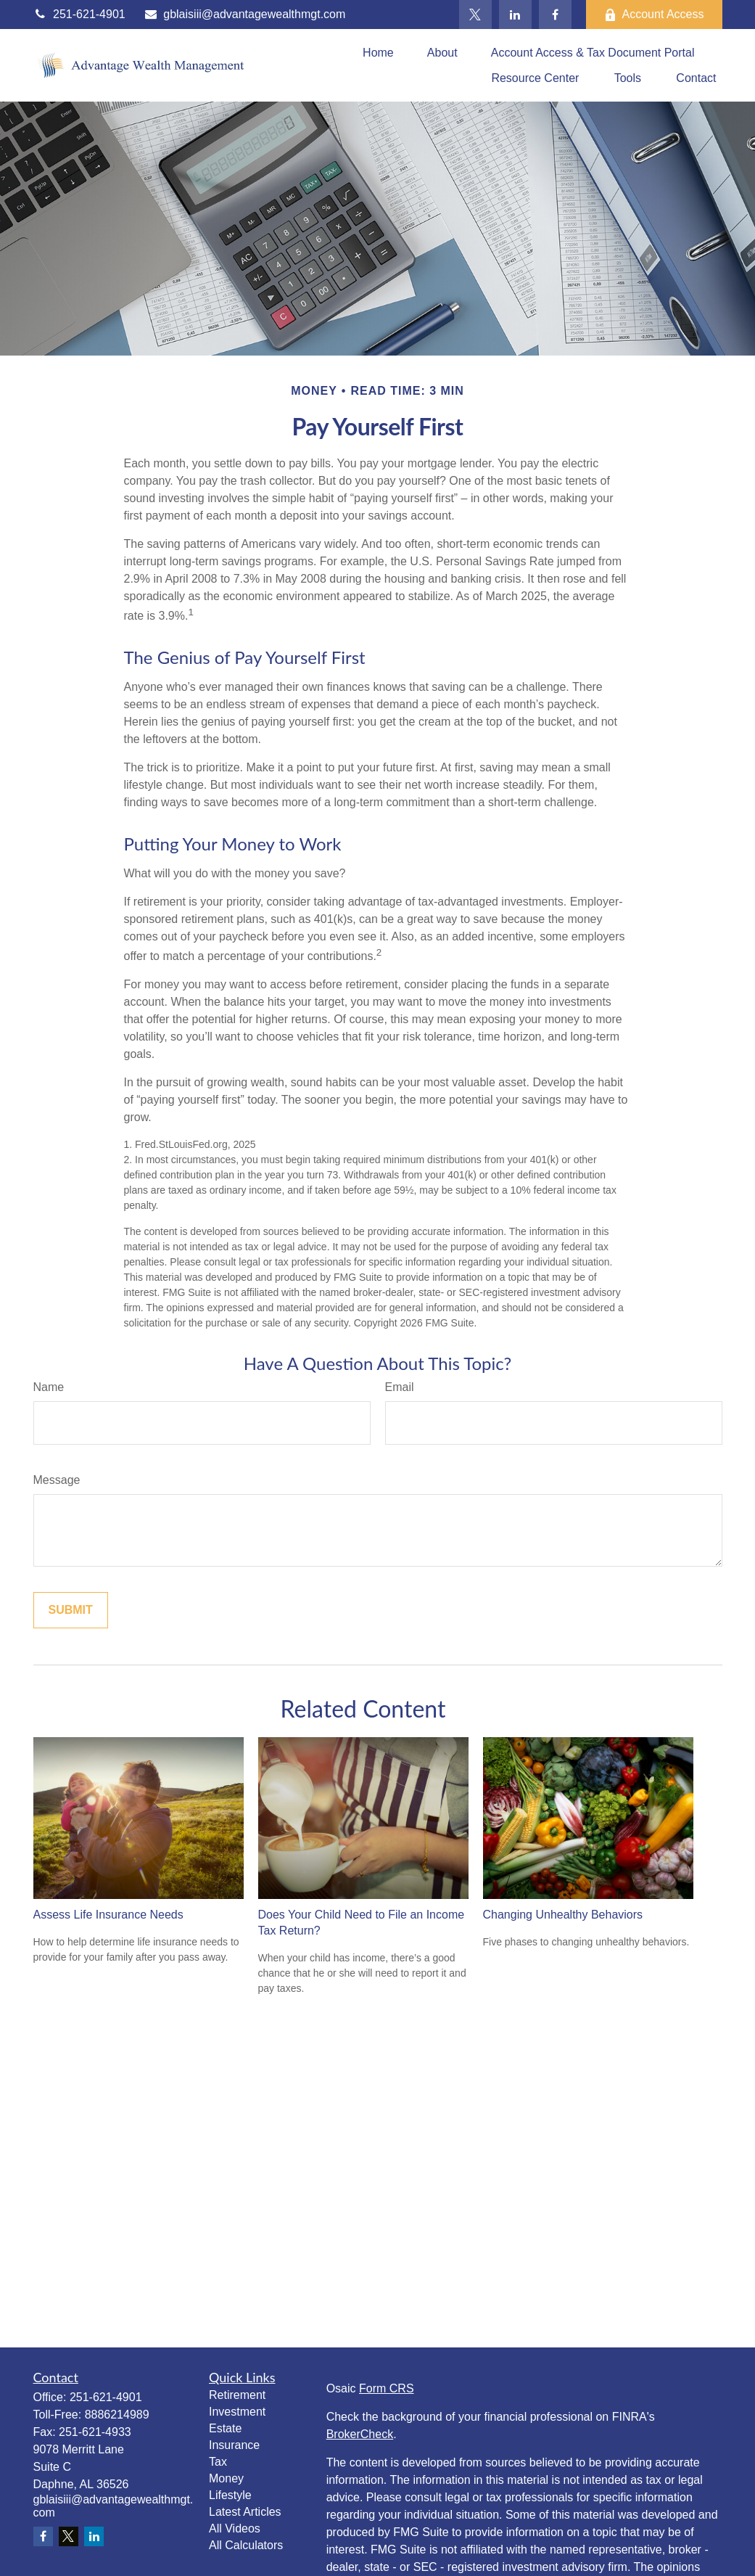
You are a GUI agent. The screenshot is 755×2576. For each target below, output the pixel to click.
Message (57, 1480)
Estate (225, 2428)
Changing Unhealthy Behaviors (563, 1914)
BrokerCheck (359, 2434)
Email (399, 1387)
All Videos (234, 2528)
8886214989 (117, 2414)
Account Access (654, 14)
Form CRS (386, 2388)
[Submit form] (70, 1610)
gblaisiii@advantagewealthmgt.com (245, 14)
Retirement (237, 2395)
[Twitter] (475, 14)
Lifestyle (230, 2495)
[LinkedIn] (515, 14)
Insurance (234, 2445)
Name (49, 1387)
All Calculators (246, 2545)
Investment (237, 2411)
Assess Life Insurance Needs (108, 1914)
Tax (218, 2462)
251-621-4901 (79, 14)
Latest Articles (245, 2512)
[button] (378, 52)
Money (226, 2478)
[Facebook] (555, 14)
